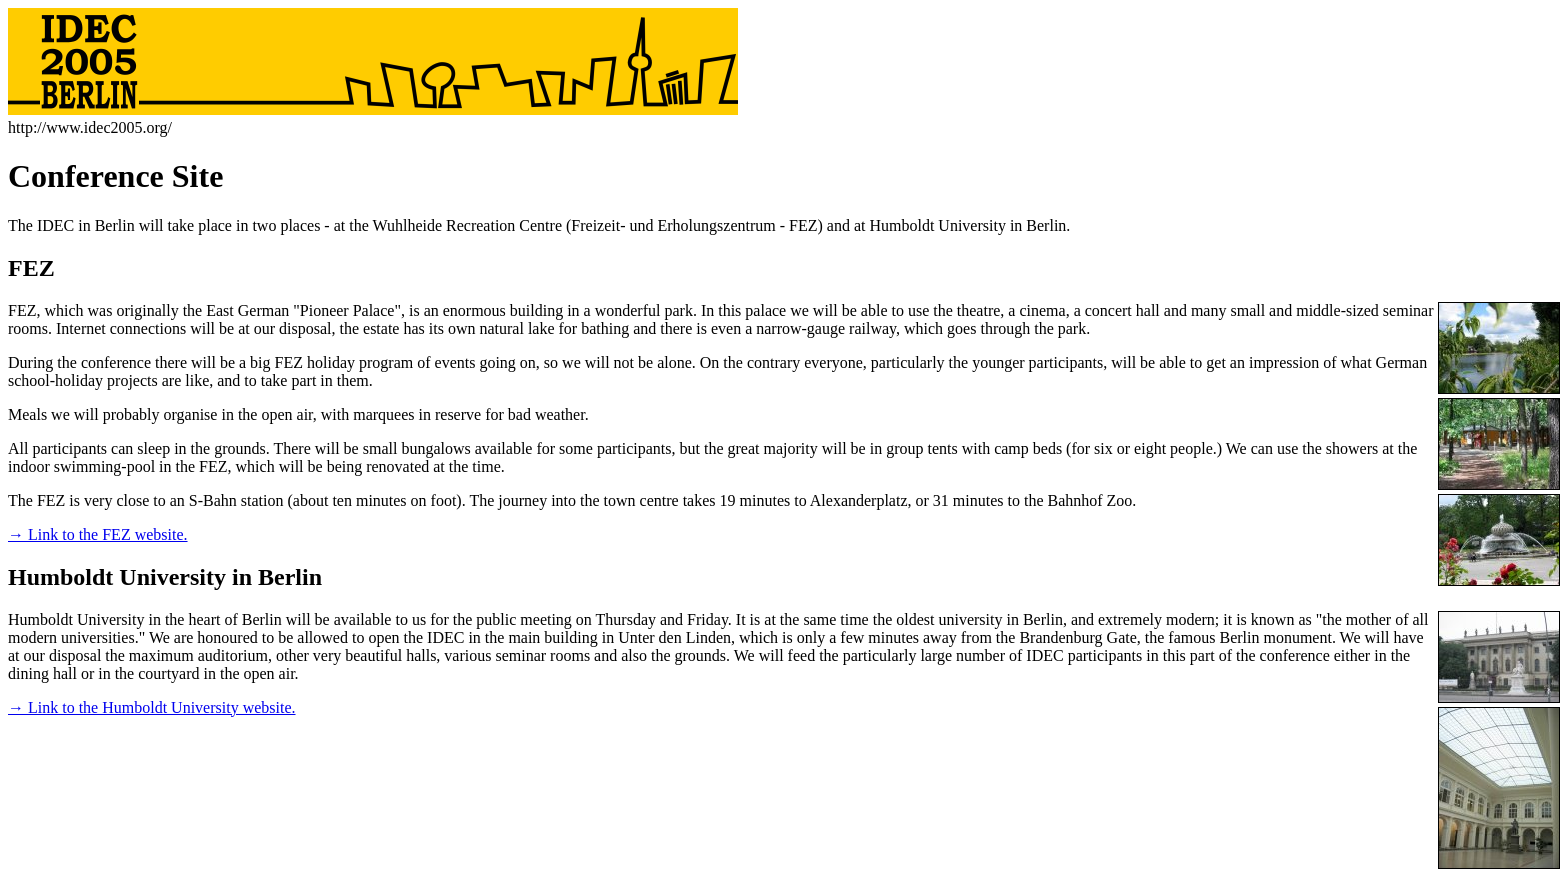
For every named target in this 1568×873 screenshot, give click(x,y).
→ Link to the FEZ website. (98, 534)
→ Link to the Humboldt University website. (152, 707)
